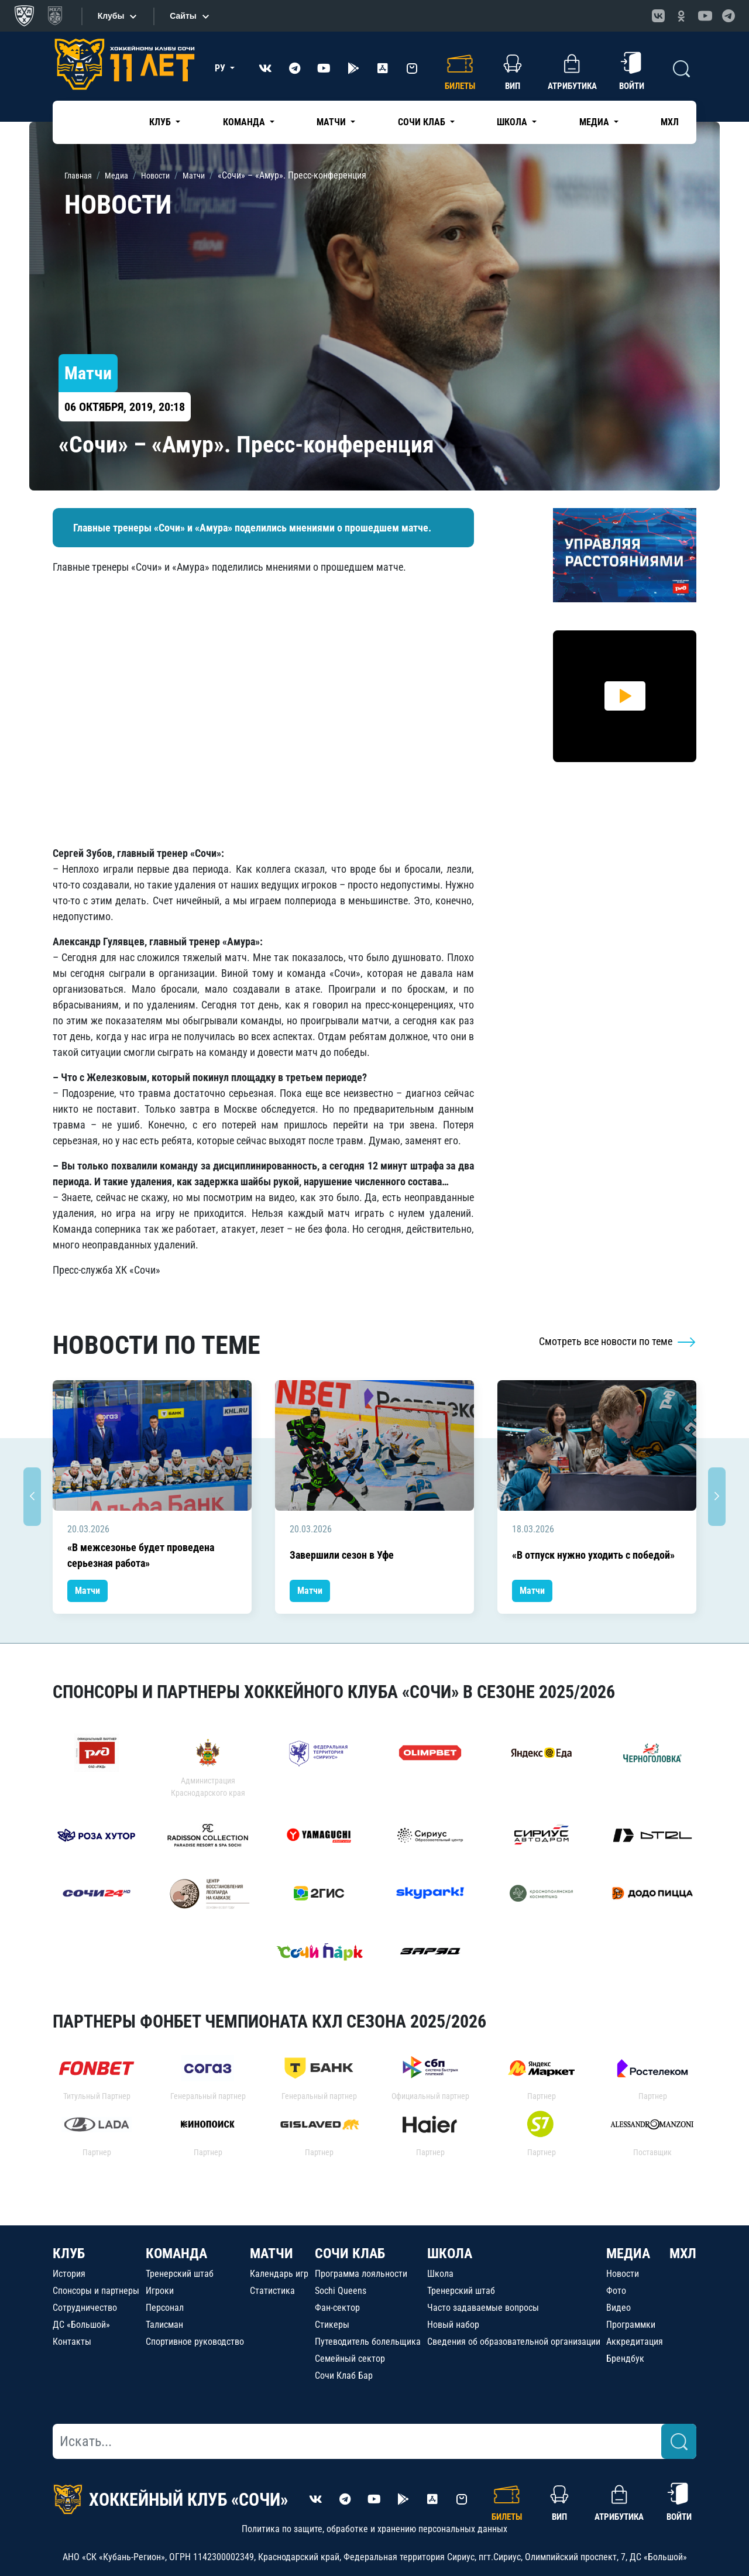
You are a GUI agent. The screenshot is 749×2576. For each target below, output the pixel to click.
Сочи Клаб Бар (344, 2375)
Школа (440, 2273)
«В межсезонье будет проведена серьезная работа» (140, 1555)
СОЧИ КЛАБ (350, 2253)
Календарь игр (279, 2273)
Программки (630, 2324)
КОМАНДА (176, 2253)
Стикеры (332, 2324)
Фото (616, 2290)
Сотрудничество (85, 2307)
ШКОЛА (449, 2253)
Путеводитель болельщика (368, 2341)
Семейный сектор (350, 2358)
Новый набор (453, 2324)
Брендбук (625, 2358)
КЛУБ (69, 2253)
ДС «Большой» (81, 2324)
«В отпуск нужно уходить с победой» (593, 1555)
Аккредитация (634, 2341)
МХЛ (670, 122)
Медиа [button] (595, 122)
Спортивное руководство (195, 2341)
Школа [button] (513, 122)
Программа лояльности (361, 2273)
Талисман (164, 2324)
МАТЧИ (271, 2253)
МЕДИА (628, 2253)
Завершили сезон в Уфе (342, 1555)
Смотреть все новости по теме (617, 1341)
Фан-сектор (337, 2307)
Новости (622, 2273)
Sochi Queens (340, 2290)
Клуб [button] (161, 122)
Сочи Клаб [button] (423, 122)
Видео (618, 2307)
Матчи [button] (332, 122)
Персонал (165, 2307)
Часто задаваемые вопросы (483, 2307)
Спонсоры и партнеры (96, 2290)
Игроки (160, 2290)
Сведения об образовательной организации (513, 2341)
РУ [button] (221, 68)
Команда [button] (245, 122)
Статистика (272, 2290)
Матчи (87, 1590)
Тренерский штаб (180, 2273)
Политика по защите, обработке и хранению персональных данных (374, 2528)
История (69, 2273)
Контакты (72, 2341)
